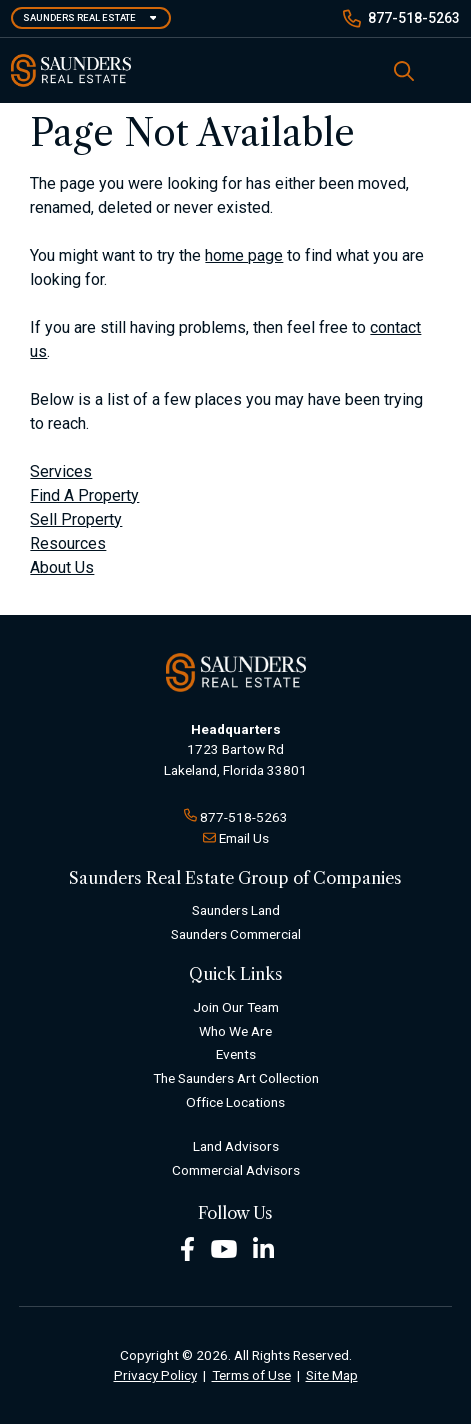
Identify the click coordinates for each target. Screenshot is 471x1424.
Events (236, 1054)
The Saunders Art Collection (236, 1078)
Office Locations (235, 1102)
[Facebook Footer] (187, 1247)
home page (244, 255)
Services (61, 471)
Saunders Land (236, 910)
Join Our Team (236, 1007)
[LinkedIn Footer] (264, 1247)
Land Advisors (236, 1146)
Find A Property (84, 495)
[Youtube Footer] (224, 1247)
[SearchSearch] (404, 70)
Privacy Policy (155, 1375)
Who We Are (235, 1031)
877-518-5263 (414, 18)
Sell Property (76, 519)
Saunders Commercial (236, 934)
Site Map (332, 1375)
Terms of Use (251, 1375)
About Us (62, 567)
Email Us (244, 838)
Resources (68, 543)
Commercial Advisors (236, 1170)
